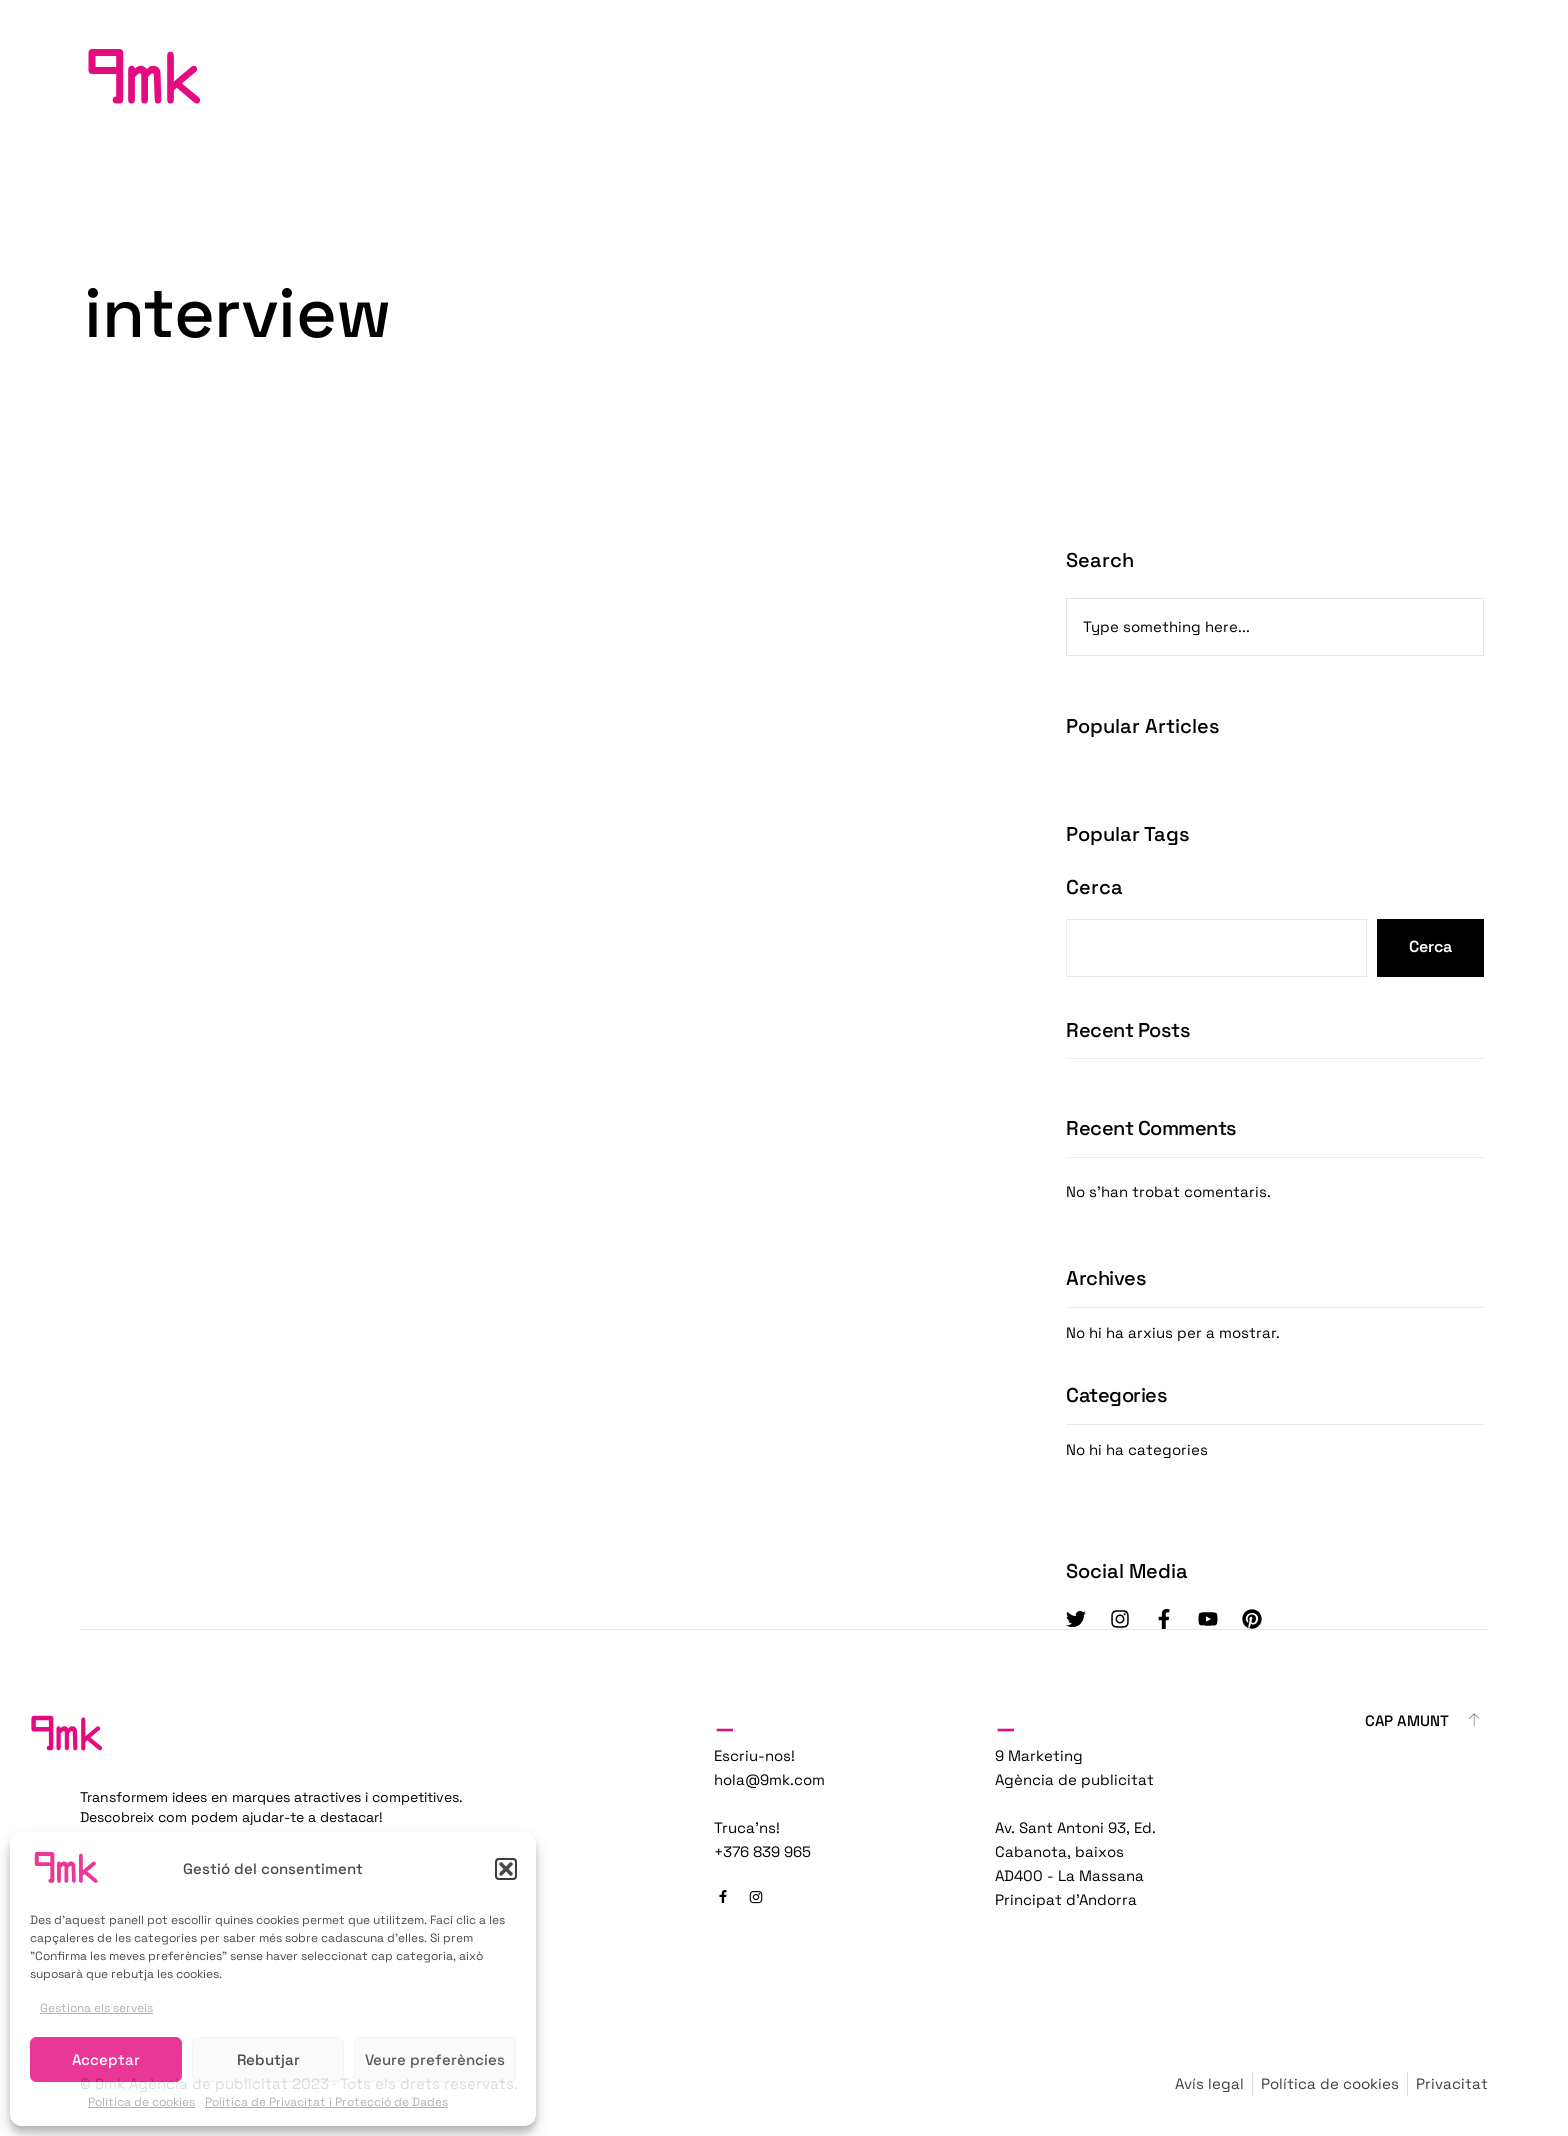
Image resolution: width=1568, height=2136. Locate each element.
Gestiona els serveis (96, 2008)
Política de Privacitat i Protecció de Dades (326, 2102)
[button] (506, 1869)
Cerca (1094, 887)
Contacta (1404, 75)
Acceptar (106, 2059)
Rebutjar (268, 2059)
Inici (1195, 75)
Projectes (1289, 75)
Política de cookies (141, 2102)
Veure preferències (435, 2059)
